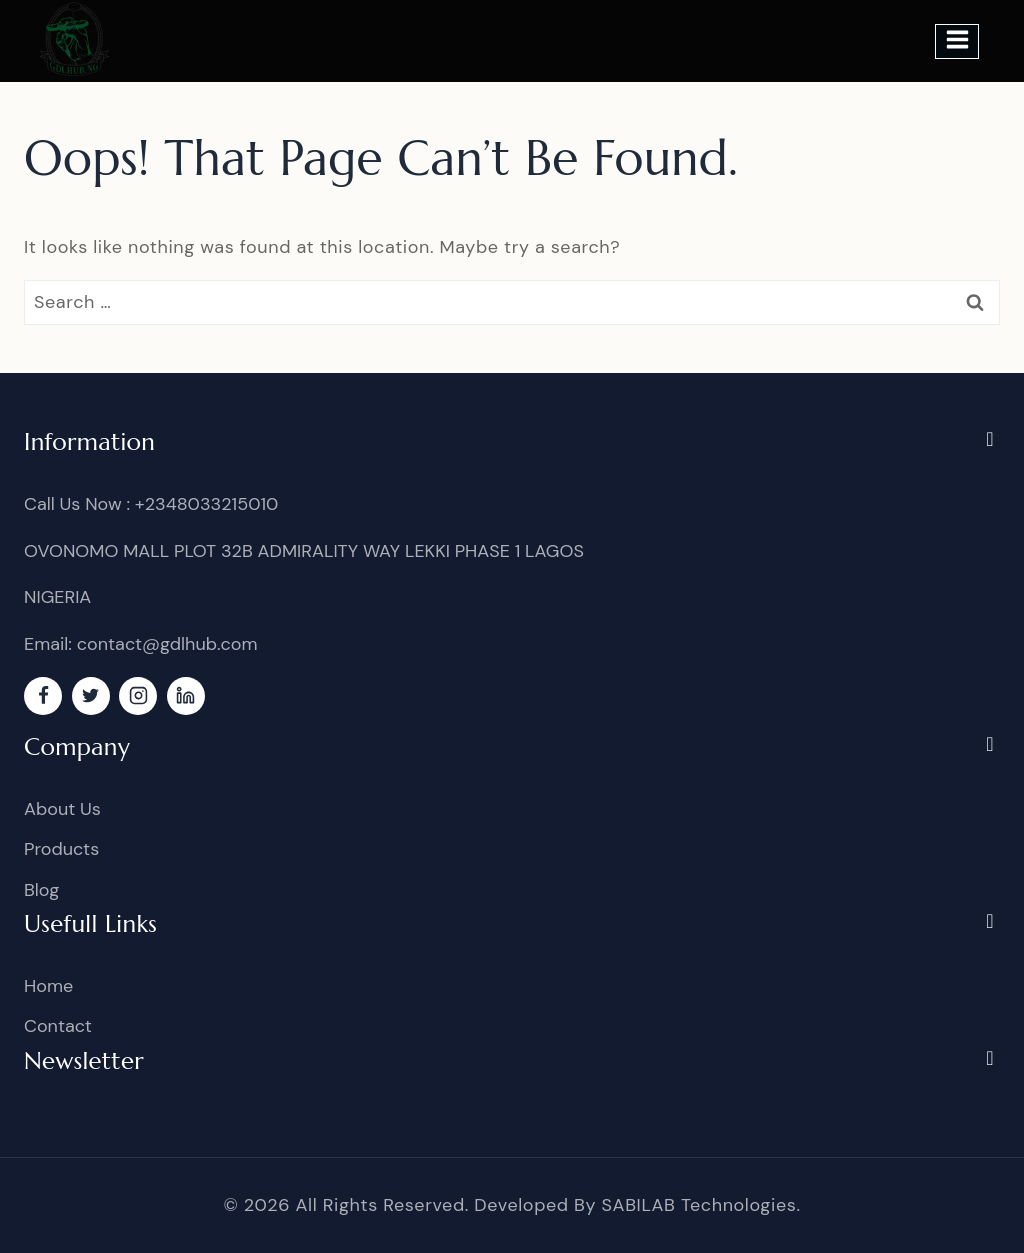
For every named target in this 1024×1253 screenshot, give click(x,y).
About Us (62, 809)
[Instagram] (138, 696)
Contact (58, 1026)
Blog (41, 890)
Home (48, 986)
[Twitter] (91, 696)
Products (61, 849)
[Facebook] (43, 696)
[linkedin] (186, 696)
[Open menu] (957, 41)
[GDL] (75, 39)
